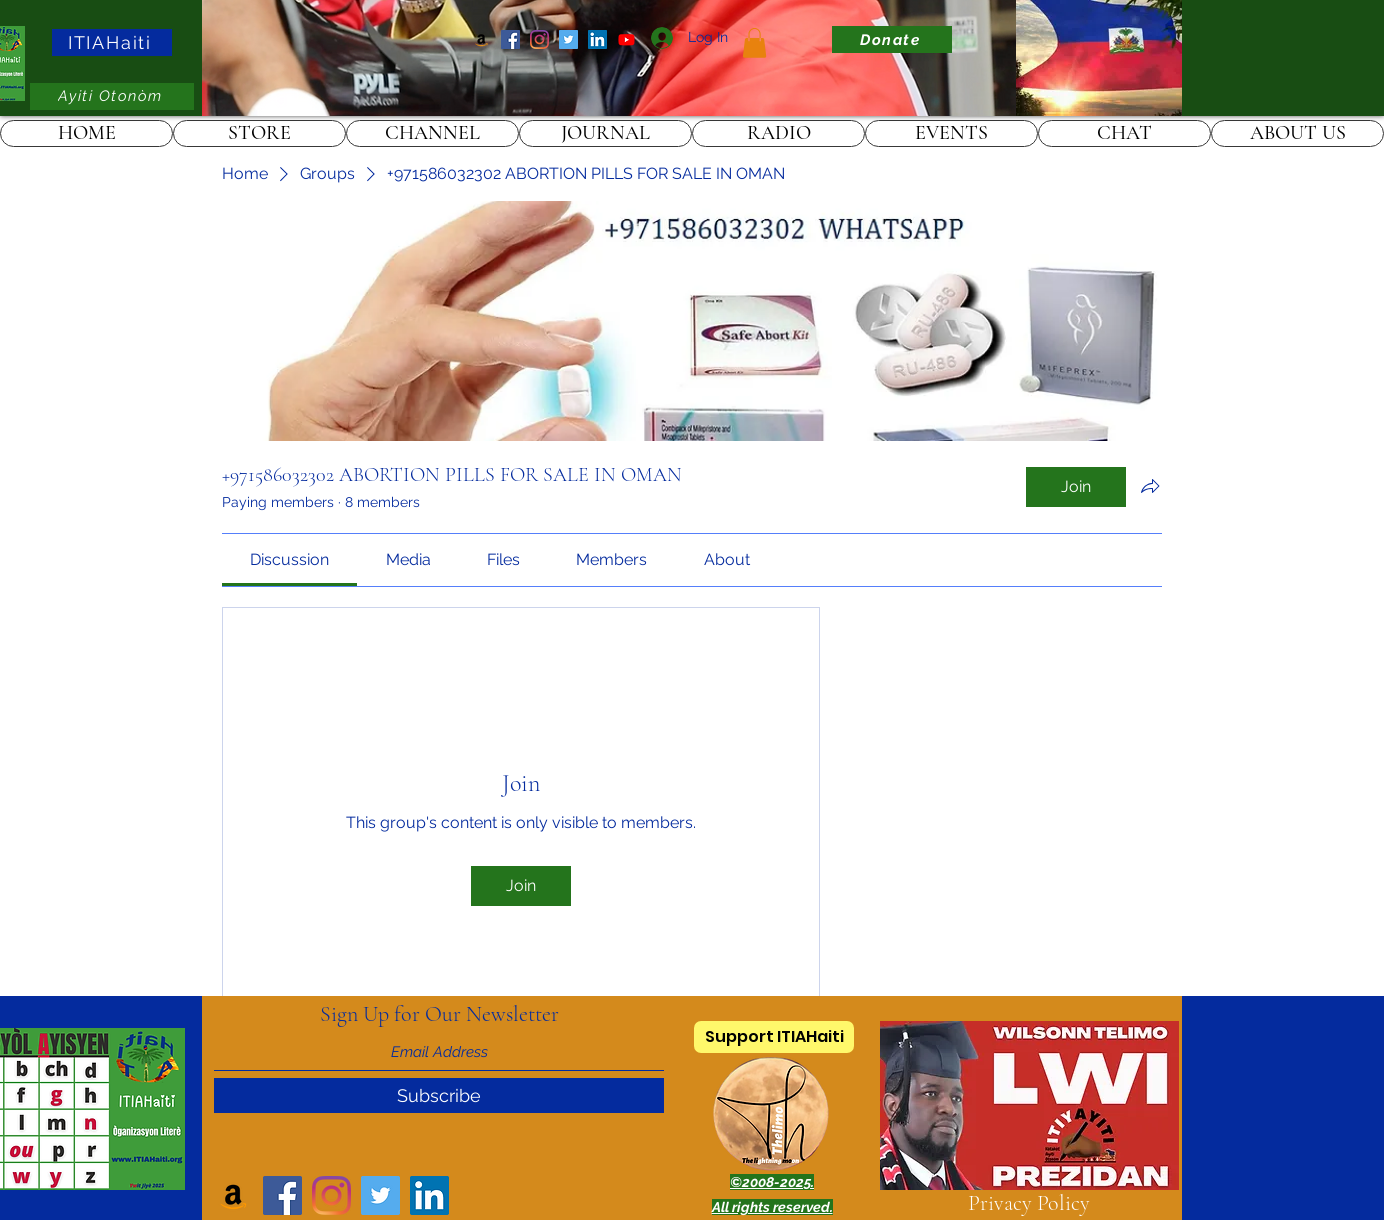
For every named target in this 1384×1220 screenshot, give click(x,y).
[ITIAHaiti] (112, 42)
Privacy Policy (1029, 1203)
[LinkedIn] (597, 39)
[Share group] (1150, 486)
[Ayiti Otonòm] (112, 96)
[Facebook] (510, 39)
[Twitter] (568, 39)
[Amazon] (481, 39)
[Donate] (892, 39)
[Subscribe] (439, 1095)
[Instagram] (539, 39)
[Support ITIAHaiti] (774, 1037)
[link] (754, 43)
